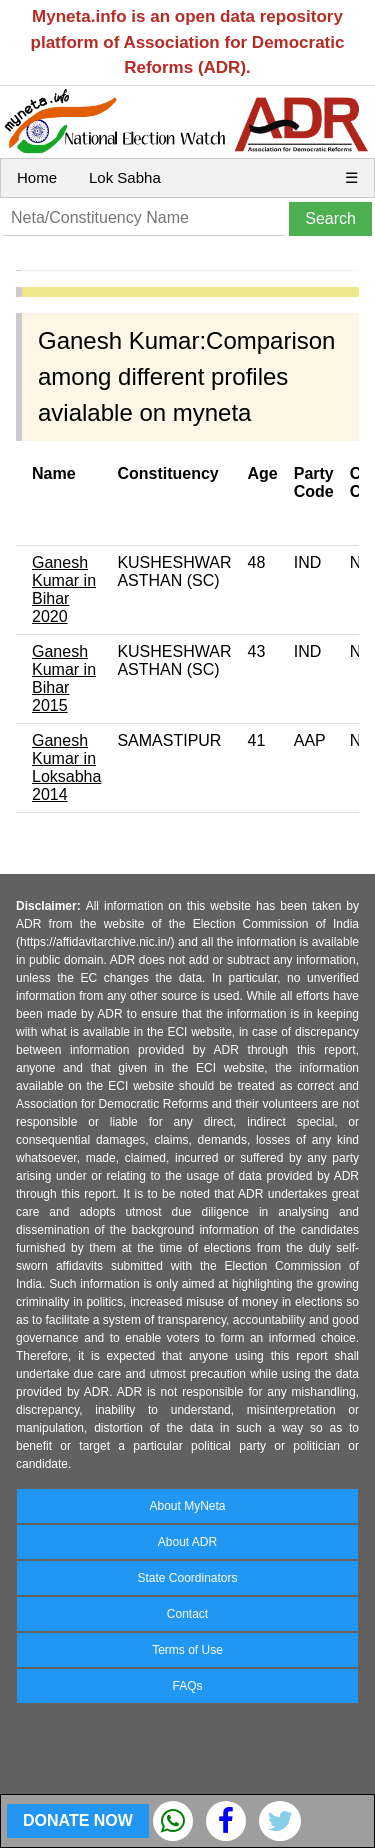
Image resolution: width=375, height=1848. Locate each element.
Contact (187, 1614)
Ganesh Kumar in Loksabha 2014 (66, 767)
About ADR (187, 1542)
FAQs (187, 1686)
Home (37, 177)
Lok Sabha (125, 177)
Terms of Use (187, 1650)
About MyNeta (187, 1506)
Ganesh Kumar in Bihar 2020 (64, 589)
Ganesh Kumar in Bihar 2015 (64, 678)
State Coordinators (187, 1578)
